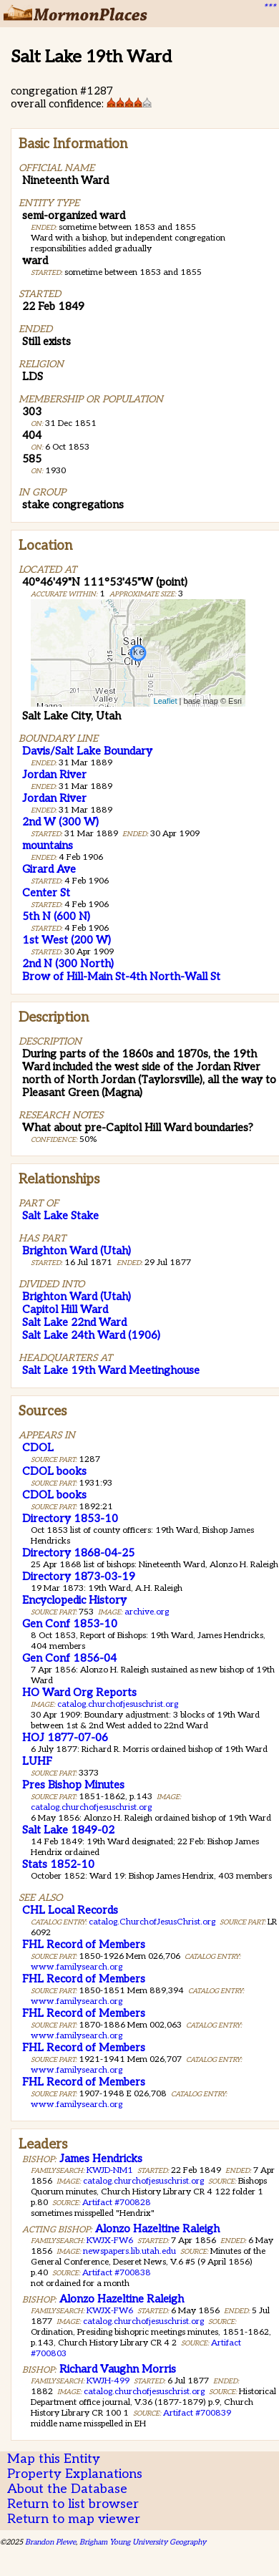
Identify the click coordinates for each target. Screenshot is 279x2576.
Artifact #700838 (116, 2272)
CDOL (38, 1447)
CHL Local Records (70, 1910)
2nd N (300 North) (68, 963)
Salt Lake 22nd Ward (74, 1322)
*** (269, 7)
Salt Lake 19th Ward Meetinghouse (111, 1370)
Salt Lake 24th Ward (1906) (91, 1335)
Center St (46, 892)
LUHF (37, 1761)
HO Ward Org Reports (79, 1692)
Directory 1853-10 (70, 1518)
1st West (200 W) (66, 940)
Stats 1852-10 (58, 1864)
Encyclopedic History (74, 1600)
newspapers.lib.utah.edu (129, 2251)
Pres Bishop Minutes (73, 1784)
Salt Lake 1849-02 (68, 1830)
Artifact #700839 (197, 2413)
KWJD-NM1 (110, 2170)
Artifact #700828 (116, 2202)
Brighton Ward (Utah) (76, 1250)
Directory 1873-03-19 (78, 1576)
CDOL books (54, 1471)
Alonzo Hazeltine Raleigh (157, 2228)
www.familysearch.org (76, 1967)
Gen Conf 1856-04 (69, 1658)
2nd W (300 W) (60, 821)
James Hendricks (100, 2158)
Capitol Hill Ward (65, 1309)
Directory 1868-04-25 (78, 1552)
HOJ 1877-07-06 (65, 1737)
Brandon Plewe (50, 2542)
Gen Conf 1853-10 (69, 1623)
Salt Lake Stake (60, 1215)
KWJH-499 (108, 2381)
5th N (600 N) (56, 916)
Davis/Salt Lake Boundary (87, 751)
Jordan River (54, 774)
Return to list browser (73, 2504)
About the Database (67, 2489)
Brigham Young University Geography (142, 2542)
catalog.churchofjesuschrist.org (117, 1704)
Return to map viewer (73, 2519)
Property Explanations (74, 2473)
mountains (47, 845)
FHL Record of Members (83, 1944)
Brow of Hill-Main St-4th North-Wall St (121, 976)
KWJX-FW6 (110, 2240)
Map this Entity (53, 2458)
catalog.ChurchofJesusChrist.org (152, 1922)
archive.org (146, 1612)
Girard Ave (49, 869)
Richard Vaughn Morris (117, 2369)
